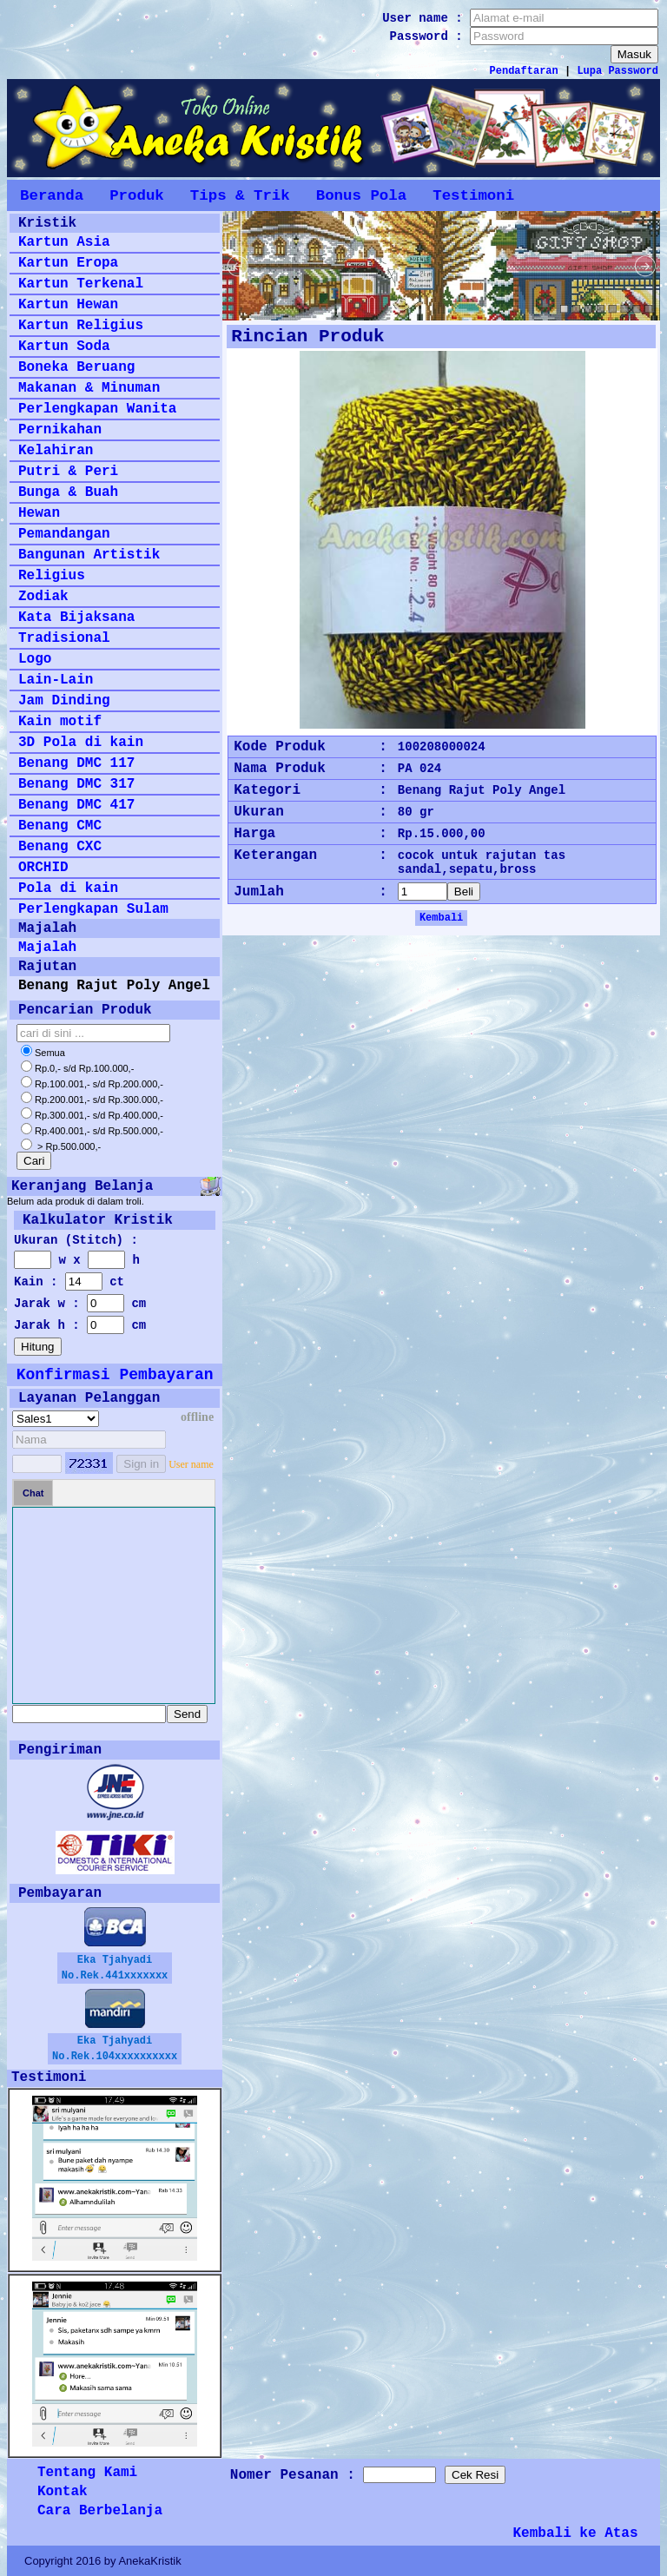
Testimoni (473, 195)
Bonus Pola (361, 195)
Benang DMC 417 (76, 805)
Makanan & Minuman (89, 388)
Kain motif (60, 722)
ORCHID (43, 867)
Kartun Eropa (68, 263)
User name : (426, 18)
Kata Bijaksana (76, 617)
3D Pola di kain (80, 742)
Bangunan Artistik (89, 555)
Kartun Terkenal (80, 284)
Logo (34, 659)
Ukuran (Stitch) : (76, 1240)
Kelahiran (55, 451)
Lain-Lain (55, 680)
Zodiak (43, 596)
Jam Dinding (64, 701)
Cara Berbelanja (99, 2511)
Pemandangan (64, 534)
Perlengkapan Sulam (93, 909)
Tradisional (64, 638)
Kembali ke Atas (575, 2533)
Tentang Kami (87, 2472)
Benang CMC (60, 826)
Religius (51, 576)
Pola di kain (68, 888)
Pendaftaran (524, 71)
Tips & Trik (240, 195)
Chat (33, 1493)
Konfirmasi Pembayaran (115, 1375)
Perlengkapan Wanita (97, 409)
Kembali (441, 918)
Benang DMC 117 (76, 763)
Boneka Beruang (76, 367)
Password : (430, 36)
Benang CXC (60, 847)
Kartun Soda (64, 346)
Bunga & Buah (68, 492)
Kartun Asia (64, 242)
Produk (136, 195)
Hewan (39, 513)
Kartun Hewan (68, 305)
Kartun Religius (80, 326)
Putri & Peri (68, 471)
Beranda (51, 195)
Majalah (47, 947)
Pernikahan (60, 430)
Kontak (62, 2492)
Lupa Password (617, 71)
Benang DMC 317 (76, 784)
